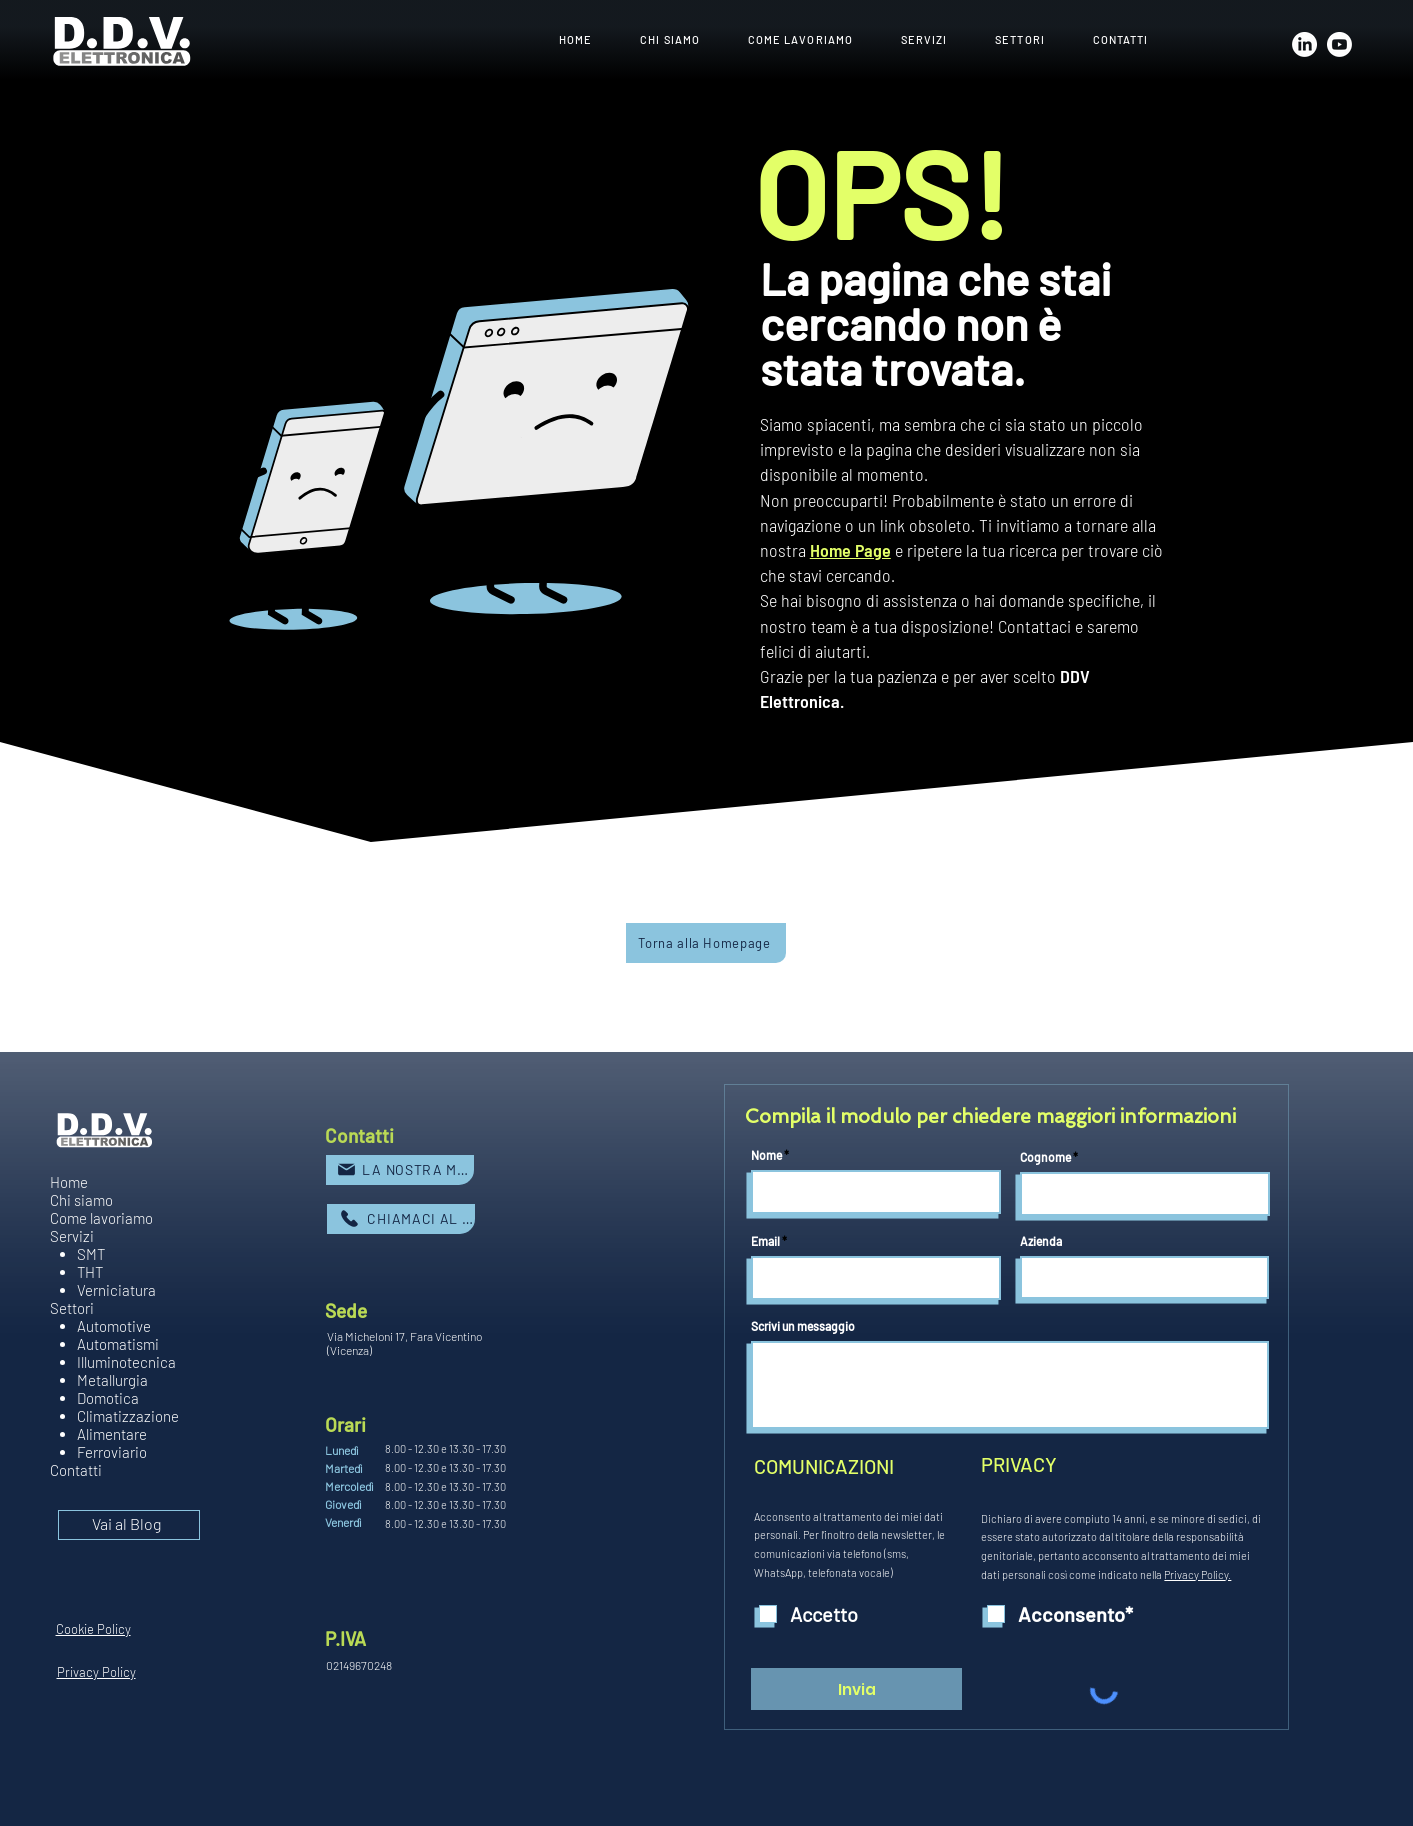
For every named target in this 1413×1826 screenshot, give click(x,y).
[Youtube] (1339, 44)
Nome (766, 1155)
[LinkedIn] (1304, 44)
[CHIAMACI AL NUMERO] (401, 1219)
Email (765, 1241)
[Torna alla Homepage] (706, 943)
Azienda (1041, 1241)
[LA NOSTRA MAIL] (400, 1170)
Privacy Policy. (1197, 1574)
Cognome (1045, 1157)
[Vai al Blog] (129, 1525)
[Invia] (856, 1689)
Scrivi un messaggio (803, 1326)
